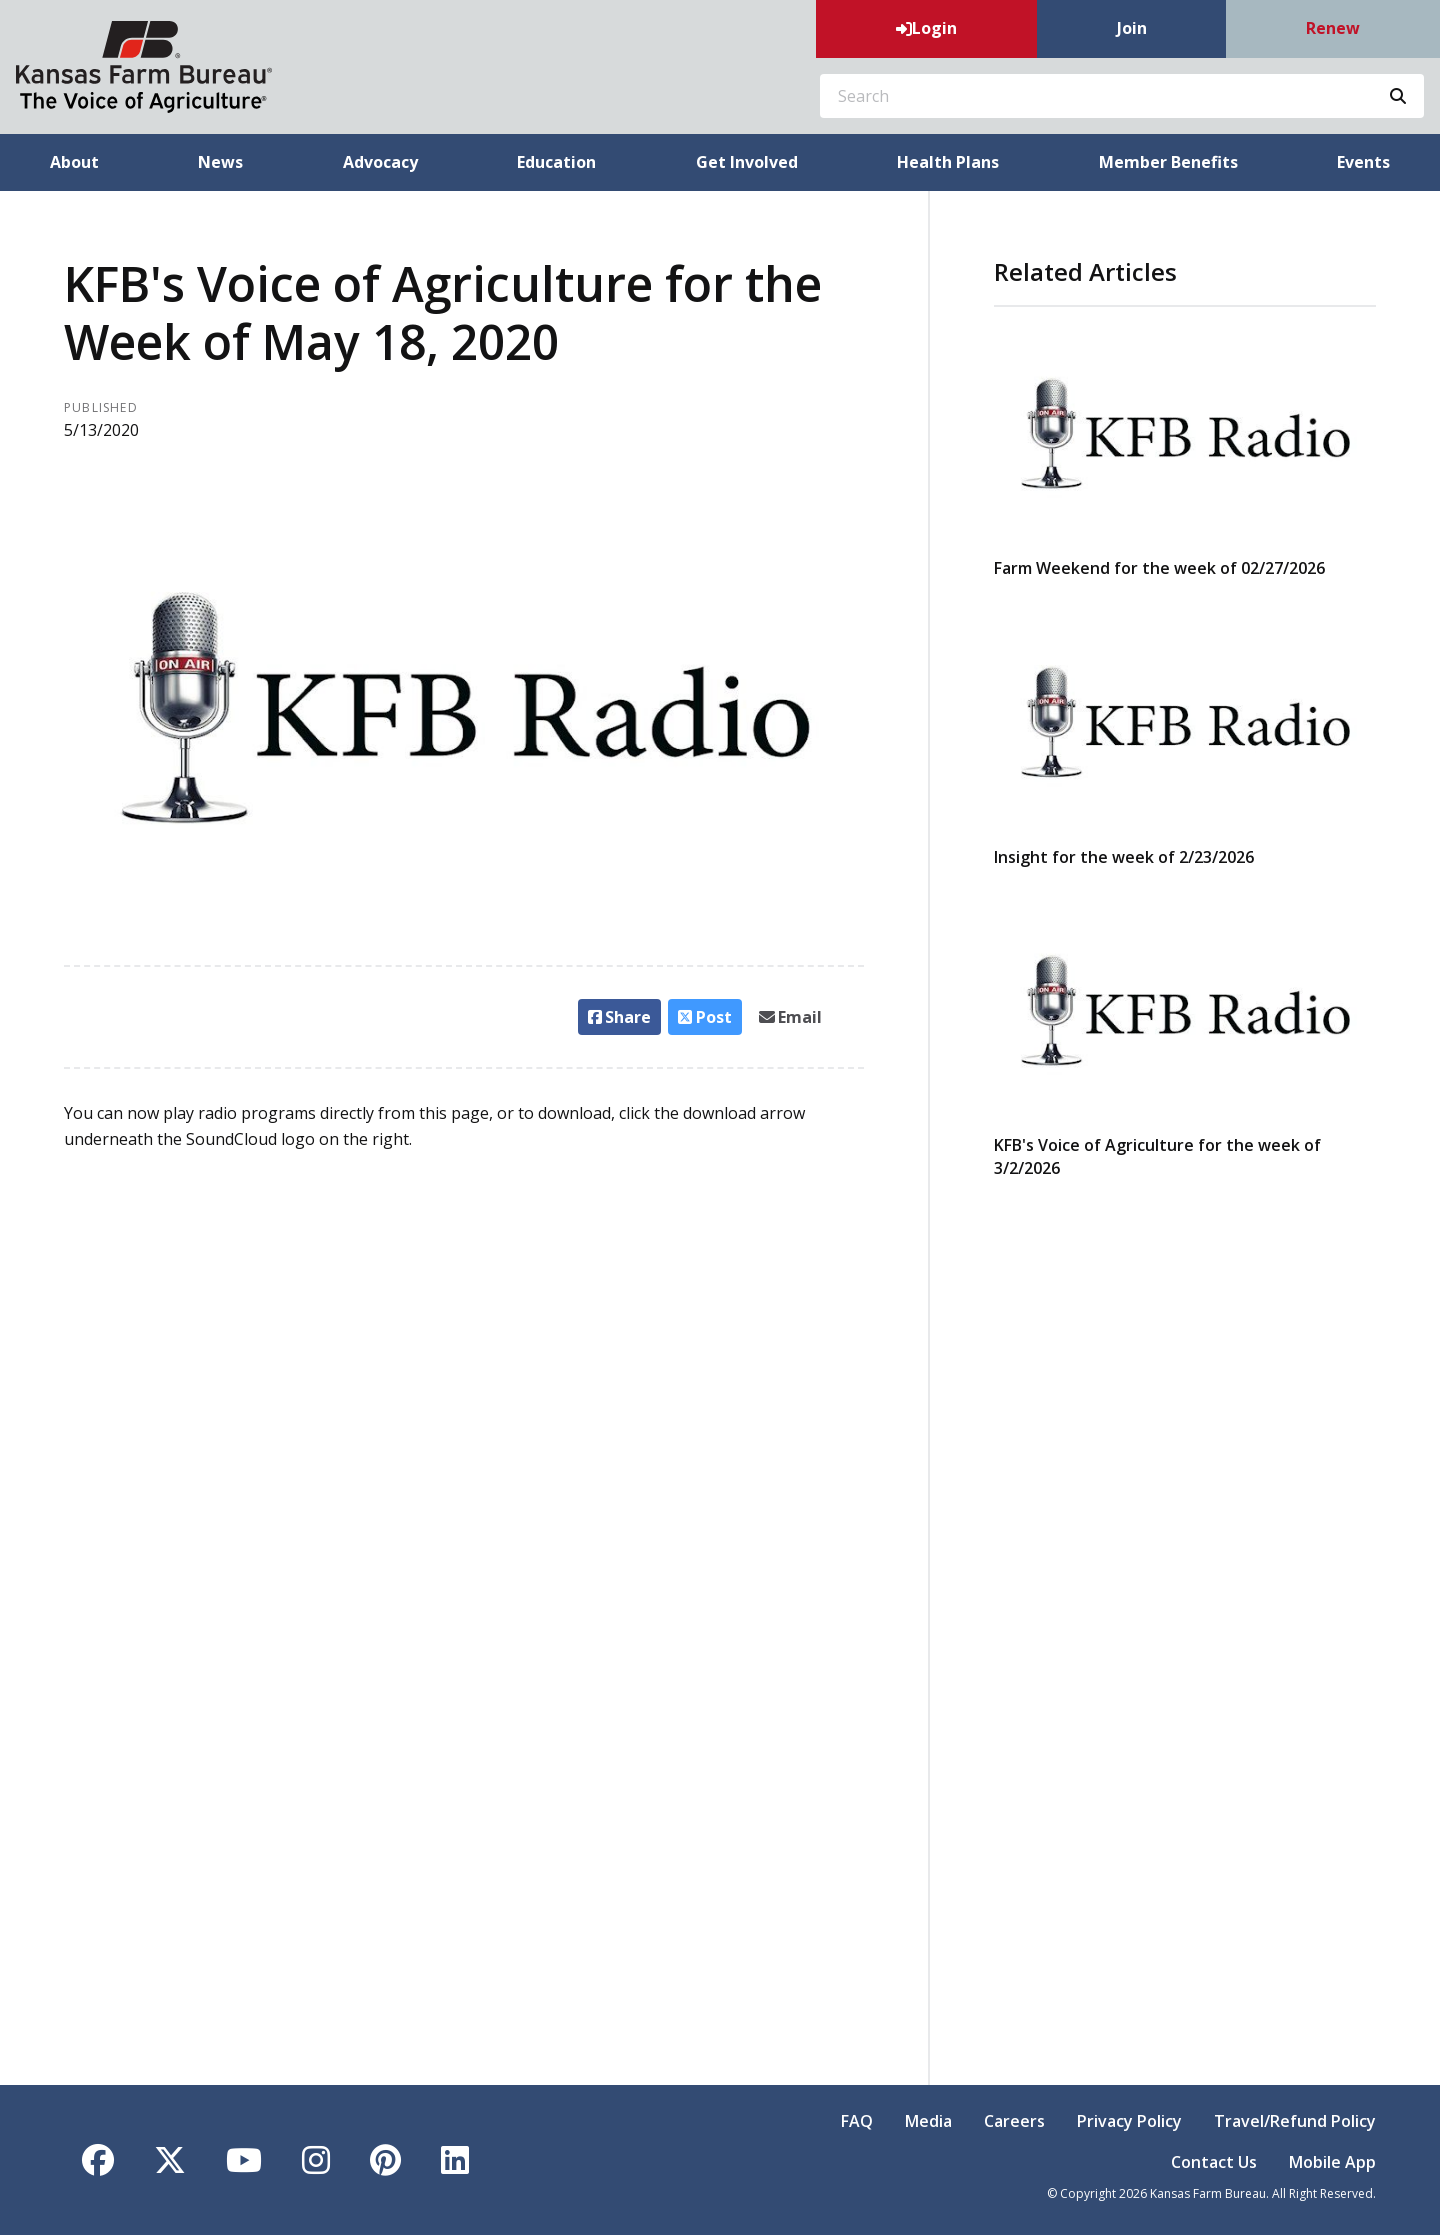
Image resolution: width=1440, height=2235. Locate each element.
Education (556, 162)
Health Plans (948, 162)
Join (1132, 28)
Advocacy (380, 162)
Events (1363, 162)
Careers (1014, 2121)
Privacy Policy (1129, 2121)
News (220, 162)
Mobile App (1332, 2162)
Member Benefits (1168, 162)
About (74, 162)
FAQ (857, 2121)
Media (928, 2121)
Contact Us (1214, 2162)
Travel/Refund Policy (1295, 2121)
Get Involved (747, 162)
